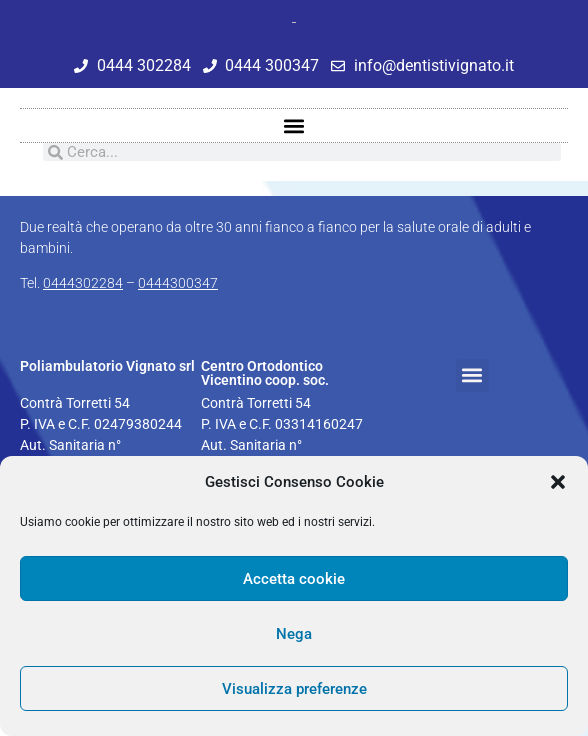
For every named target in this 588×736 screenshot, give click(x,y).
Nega (294, 634)
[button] (558, 482)
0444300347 (178, 283)
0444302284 (83, 283)
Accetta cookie (294, 579)
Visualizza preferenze (294, 689)
